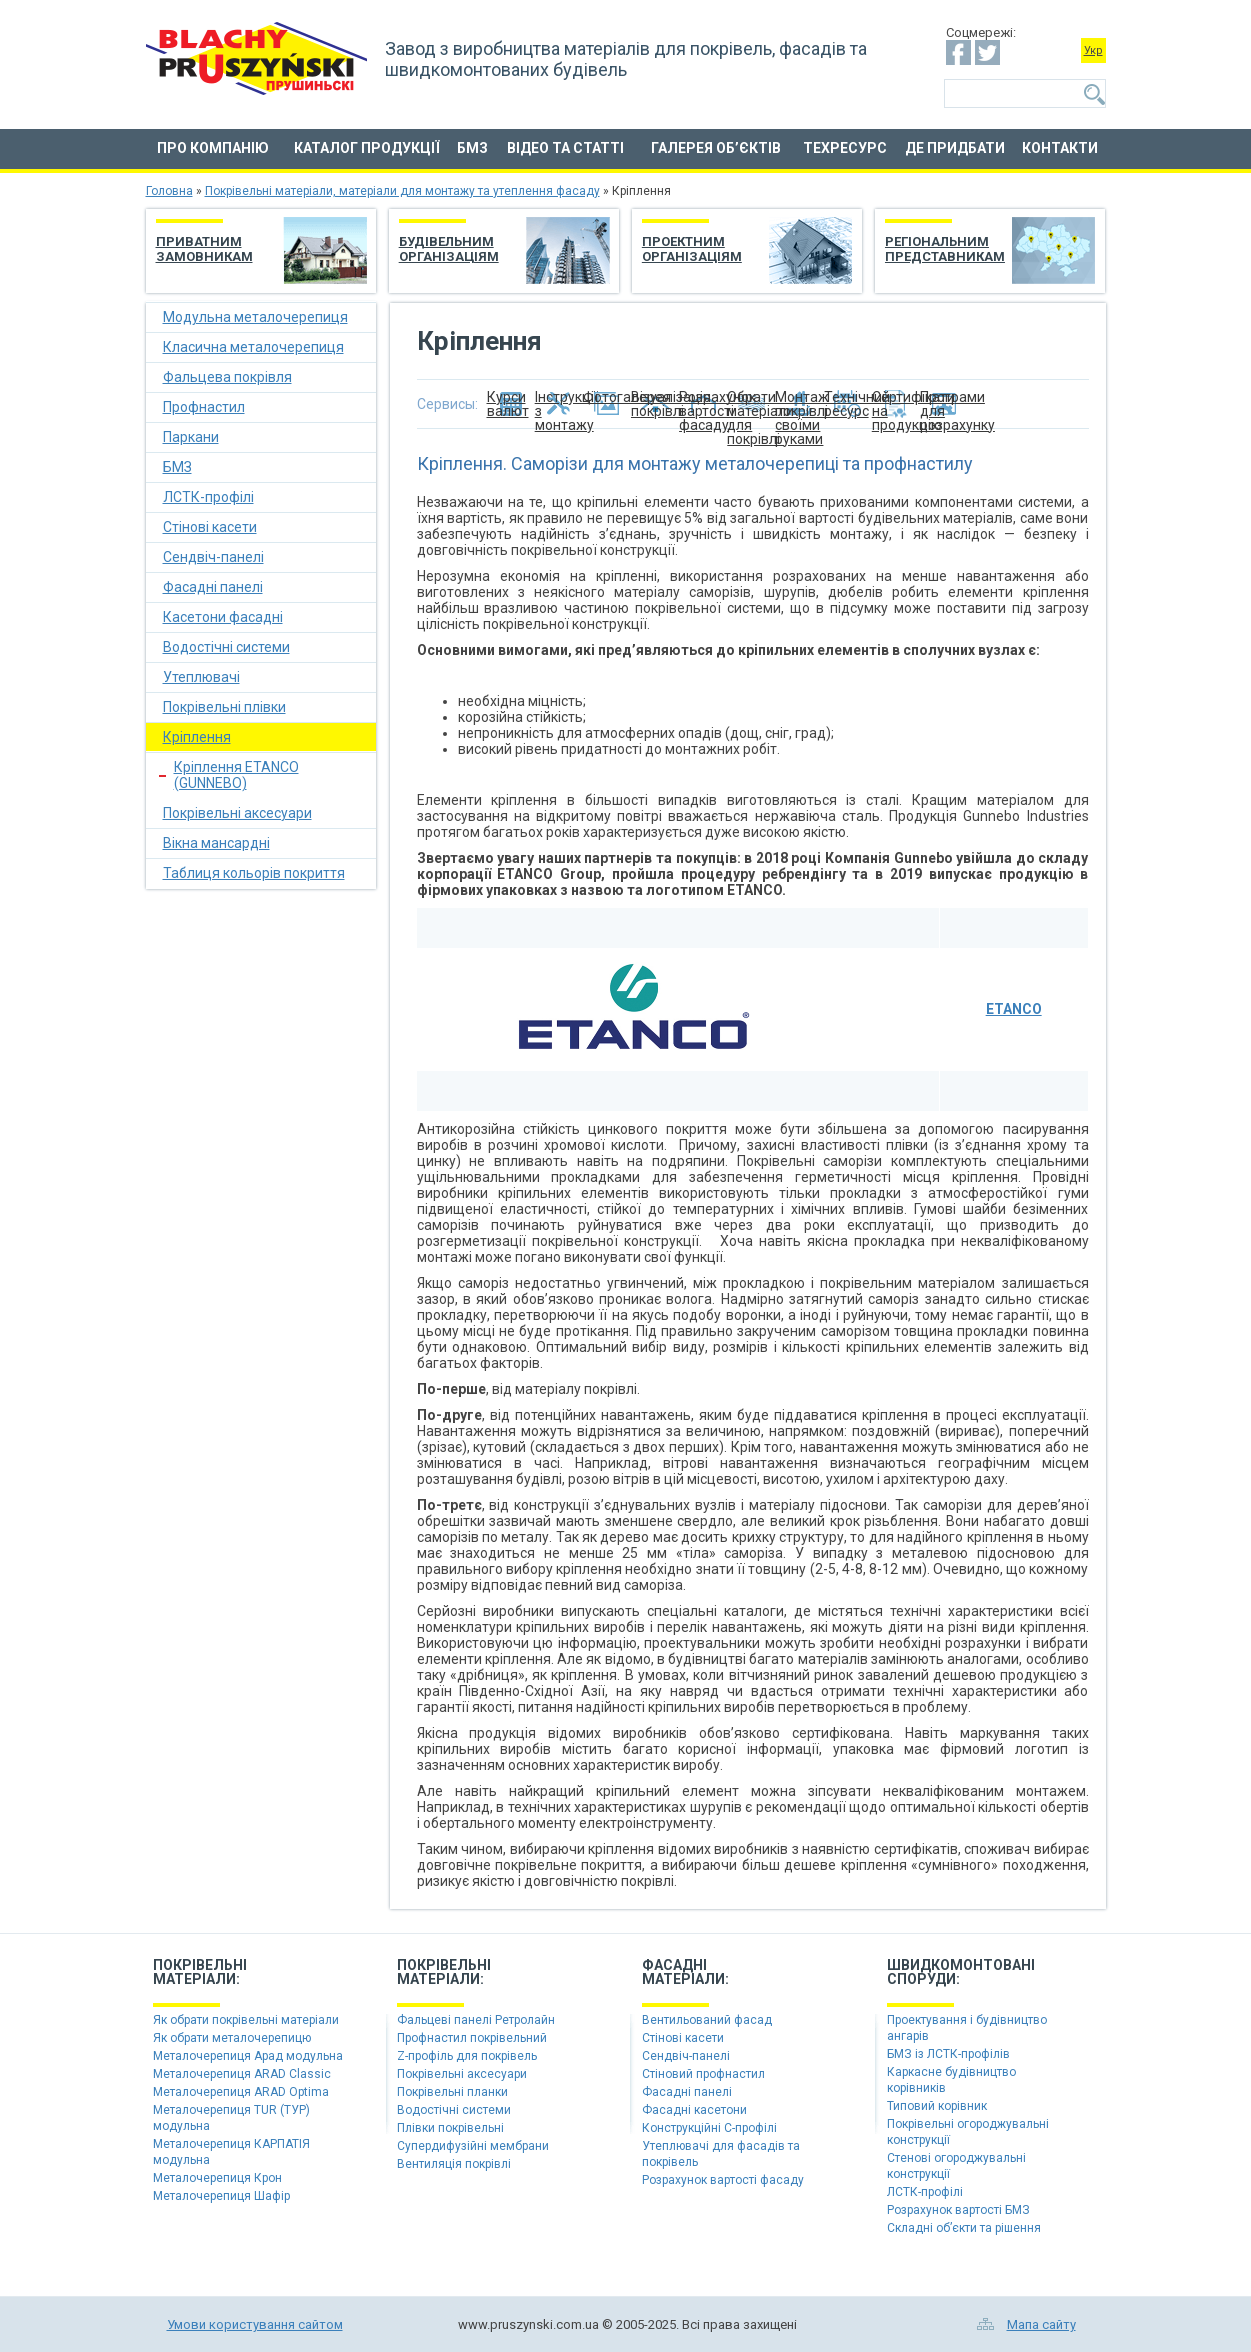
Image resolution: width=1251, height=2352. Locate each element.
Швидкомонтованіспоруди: (961, 1972)
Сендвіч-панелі (213, 557)
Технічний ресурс (848, 404)
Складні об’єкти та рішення (964, 2228)
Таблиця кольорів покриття (254, 873)
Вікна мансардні (216, 843)
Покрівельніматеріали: (200, 1972)
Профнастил (204, 407)
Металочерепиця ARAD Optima (241, 2092)
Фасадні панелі (213, 587)
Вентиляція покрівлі (454, 2164)
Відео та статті (565, 148)
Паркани (191, 437)
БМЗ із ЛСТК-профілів (948, 2054)
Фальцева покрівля (227, 377)
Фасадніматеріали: (685, 1972)
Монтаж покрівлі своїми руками (799, 404)
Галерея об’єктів (716, 148)
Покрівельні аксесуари (237, 813)
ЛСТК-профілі (208, 497)
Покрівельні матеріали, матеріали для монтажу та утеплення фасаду (402, 191)
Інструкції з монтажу (559, 404)
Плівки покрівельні (450, 2128)
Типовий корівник (937, 2106)
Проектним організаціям (692, 249)
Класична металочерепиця (253, 347)
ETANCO (1014, 1009)
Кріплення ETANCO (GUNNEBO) (236, 775)
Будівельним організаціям (449, 249)
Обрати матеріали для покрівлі (751, 404)
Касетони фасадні (223, 617)
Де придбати (955, 148)
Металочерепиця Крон (217, 2178)
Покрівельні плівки (224, 707)
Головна (169, 191)
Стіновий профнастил (703, 2074)
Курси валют (508, 404)
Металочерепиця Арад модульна (248, 2056)
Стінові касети (210, 527)
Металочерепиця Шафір (221, 2196)
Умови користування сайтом (255, 2324)
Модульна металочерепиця (255, 317)
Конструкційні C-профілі (709, 2128)
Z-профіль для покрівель (467, 2056)
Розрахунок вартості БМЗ (958, 2210)
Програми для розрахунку (944, 404)
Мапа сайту (1041, 2324)
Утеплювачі (201, 677)
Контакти (1060, 148)
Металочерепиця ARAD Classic (242, 2074)
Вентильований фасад (707, 2020)
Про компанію (213, 148)
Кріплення (197, 737)
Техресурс (845, 148)
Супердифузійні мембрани (473, 2146)
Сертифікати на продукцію (896, 404)
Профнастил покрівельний (472, 2038)
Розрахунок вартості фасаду (703, 404)
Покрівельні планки (452, 2092)
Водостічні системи (226, 647)
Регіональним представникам (945, 249)
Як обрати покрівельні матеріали (246, 2020)
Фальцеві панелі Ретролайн (476, 2020)
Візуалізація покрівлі (655, 404)
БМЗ (472, 148)
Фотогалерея (607, 397)
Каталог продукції (367, 148)
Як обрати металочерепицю (232, 2038)
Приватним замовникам (204, 249)
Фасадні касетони (694, 2110)
